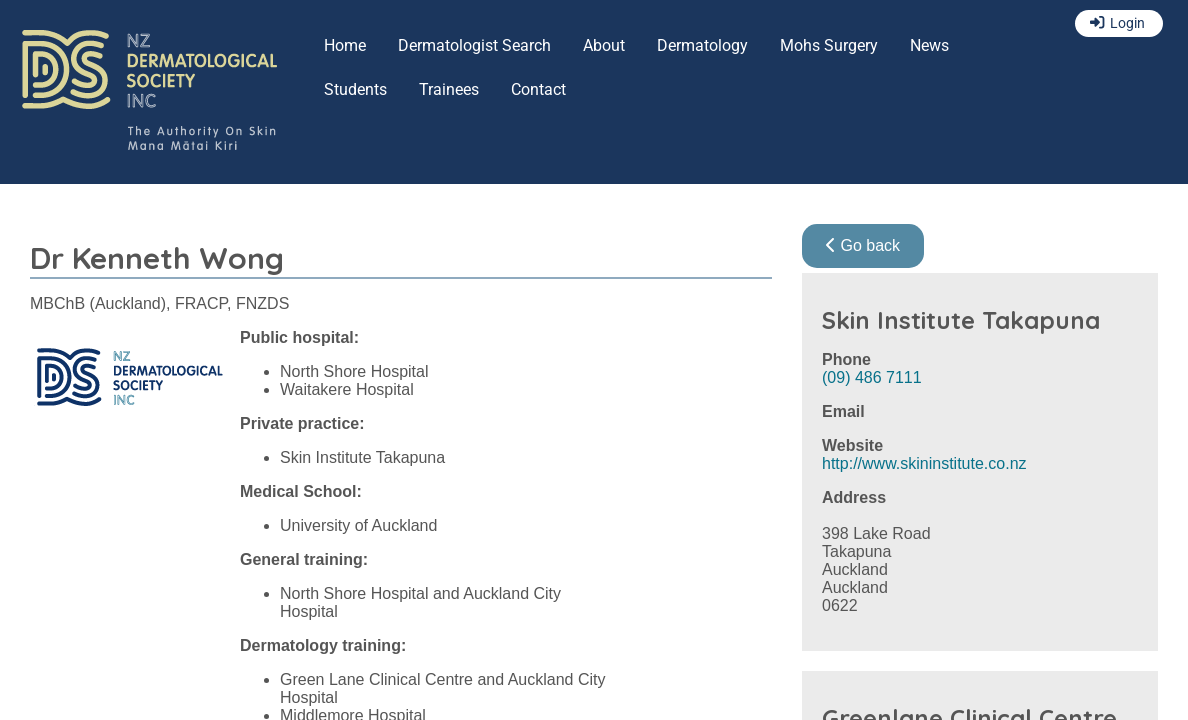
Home (345, 45)
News (929, 45)
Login (1127, 23)
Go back (863, 245)
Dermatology (702, 45)
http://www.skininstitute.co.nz (924, 463)
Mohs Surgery (829, 45)
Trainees (449, 89)
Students (355, 89)
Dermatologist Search (474, 45)
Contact (538, 89)
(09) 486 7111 (872, 377)
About (604, 45)
